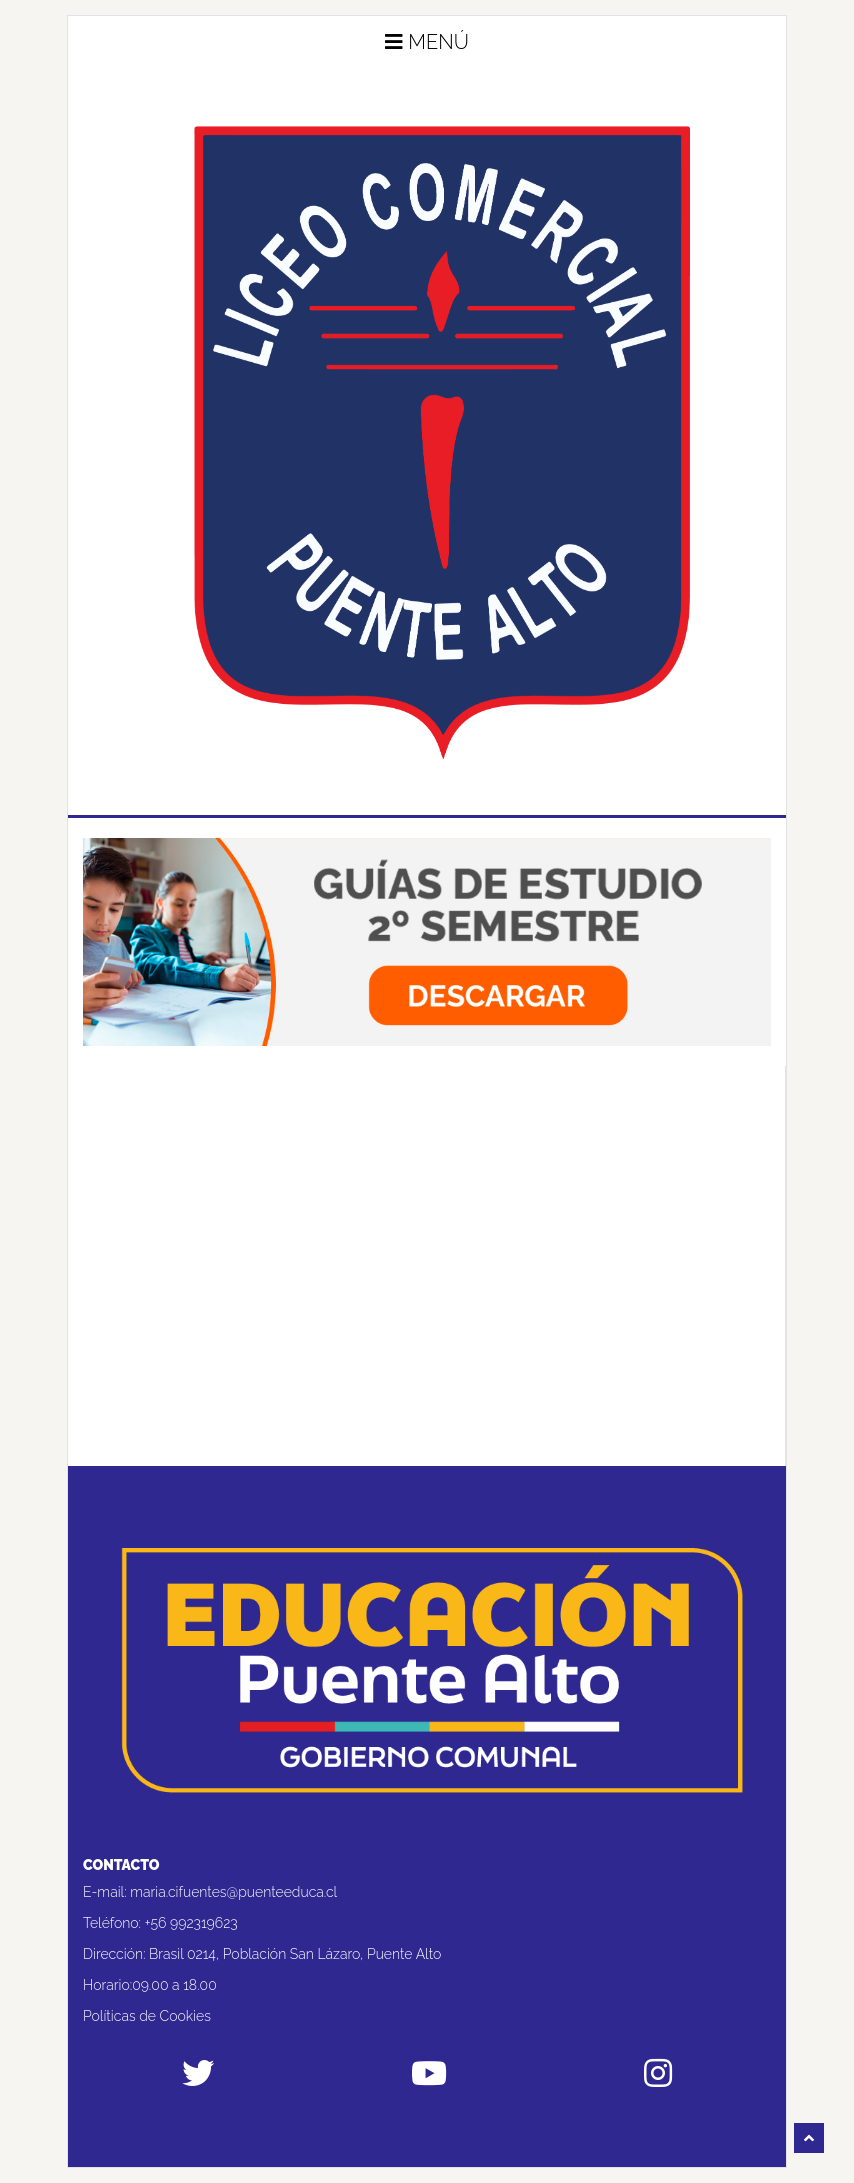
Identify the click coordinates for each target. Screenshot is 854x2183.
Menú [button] (427, 42)
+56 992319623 (191, 1923)
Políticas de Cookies (147, 2016)
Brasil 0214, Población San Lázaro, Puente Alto (295, 1954)
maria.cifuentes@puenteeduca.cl (233, 1892)
